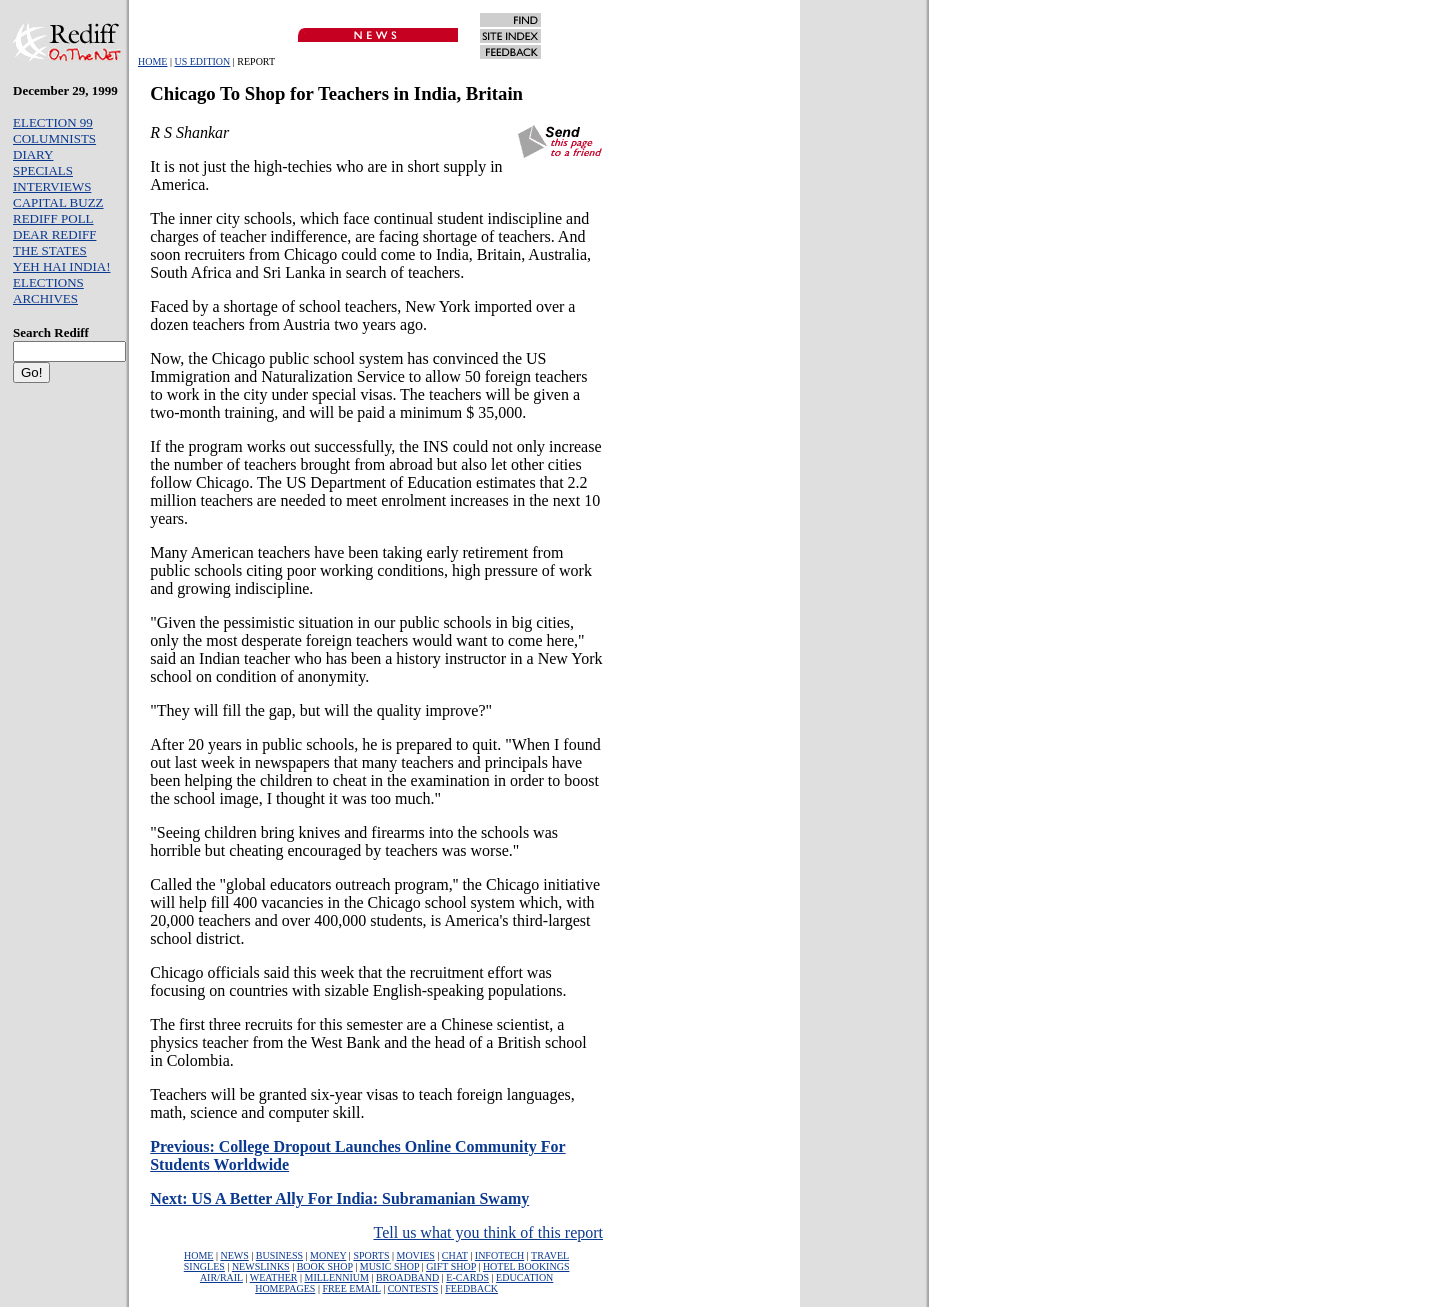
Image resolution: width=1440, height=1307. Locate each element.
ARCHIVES (45, 298)
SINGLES (204, 1266)
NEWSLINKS (261, 1266)
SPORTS (371, 1255)
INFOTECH (499, 1255)
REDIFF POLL (53, 218)
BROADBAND (407, 1277)
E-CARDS (467, 1277)
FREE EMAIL (351, 1288)
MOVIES (415, 1255)
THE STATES (50, 250)
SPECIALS (43, 170)
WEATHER (274, 1277)
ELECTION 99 (53, 122)
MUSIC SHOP (389, 1266)
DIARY (33, 154)
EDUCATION (524, 1277)
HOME (152, 61)
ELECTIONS (48, 282)
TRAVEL (550, 1255)
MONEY (328, 1255)
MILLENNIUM (336, 1277)
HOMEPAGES (285, 1288)
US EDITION (202, 61)
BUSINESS (279, 1255)
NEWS (234, 1255)
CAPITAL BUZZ (58, 202)
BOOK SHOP (325, 1266)
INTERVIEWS (52, 186)
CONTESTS (413, 1288)
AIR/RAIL (221, 1277)
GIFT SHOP (451, 1266)
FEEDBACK (471, 1288)
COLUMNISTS (54, 138)
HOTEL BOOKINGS (526, 1266)
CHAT (455, 1255)
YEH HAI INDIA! (61, 266)
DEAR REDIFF (54, 234)
